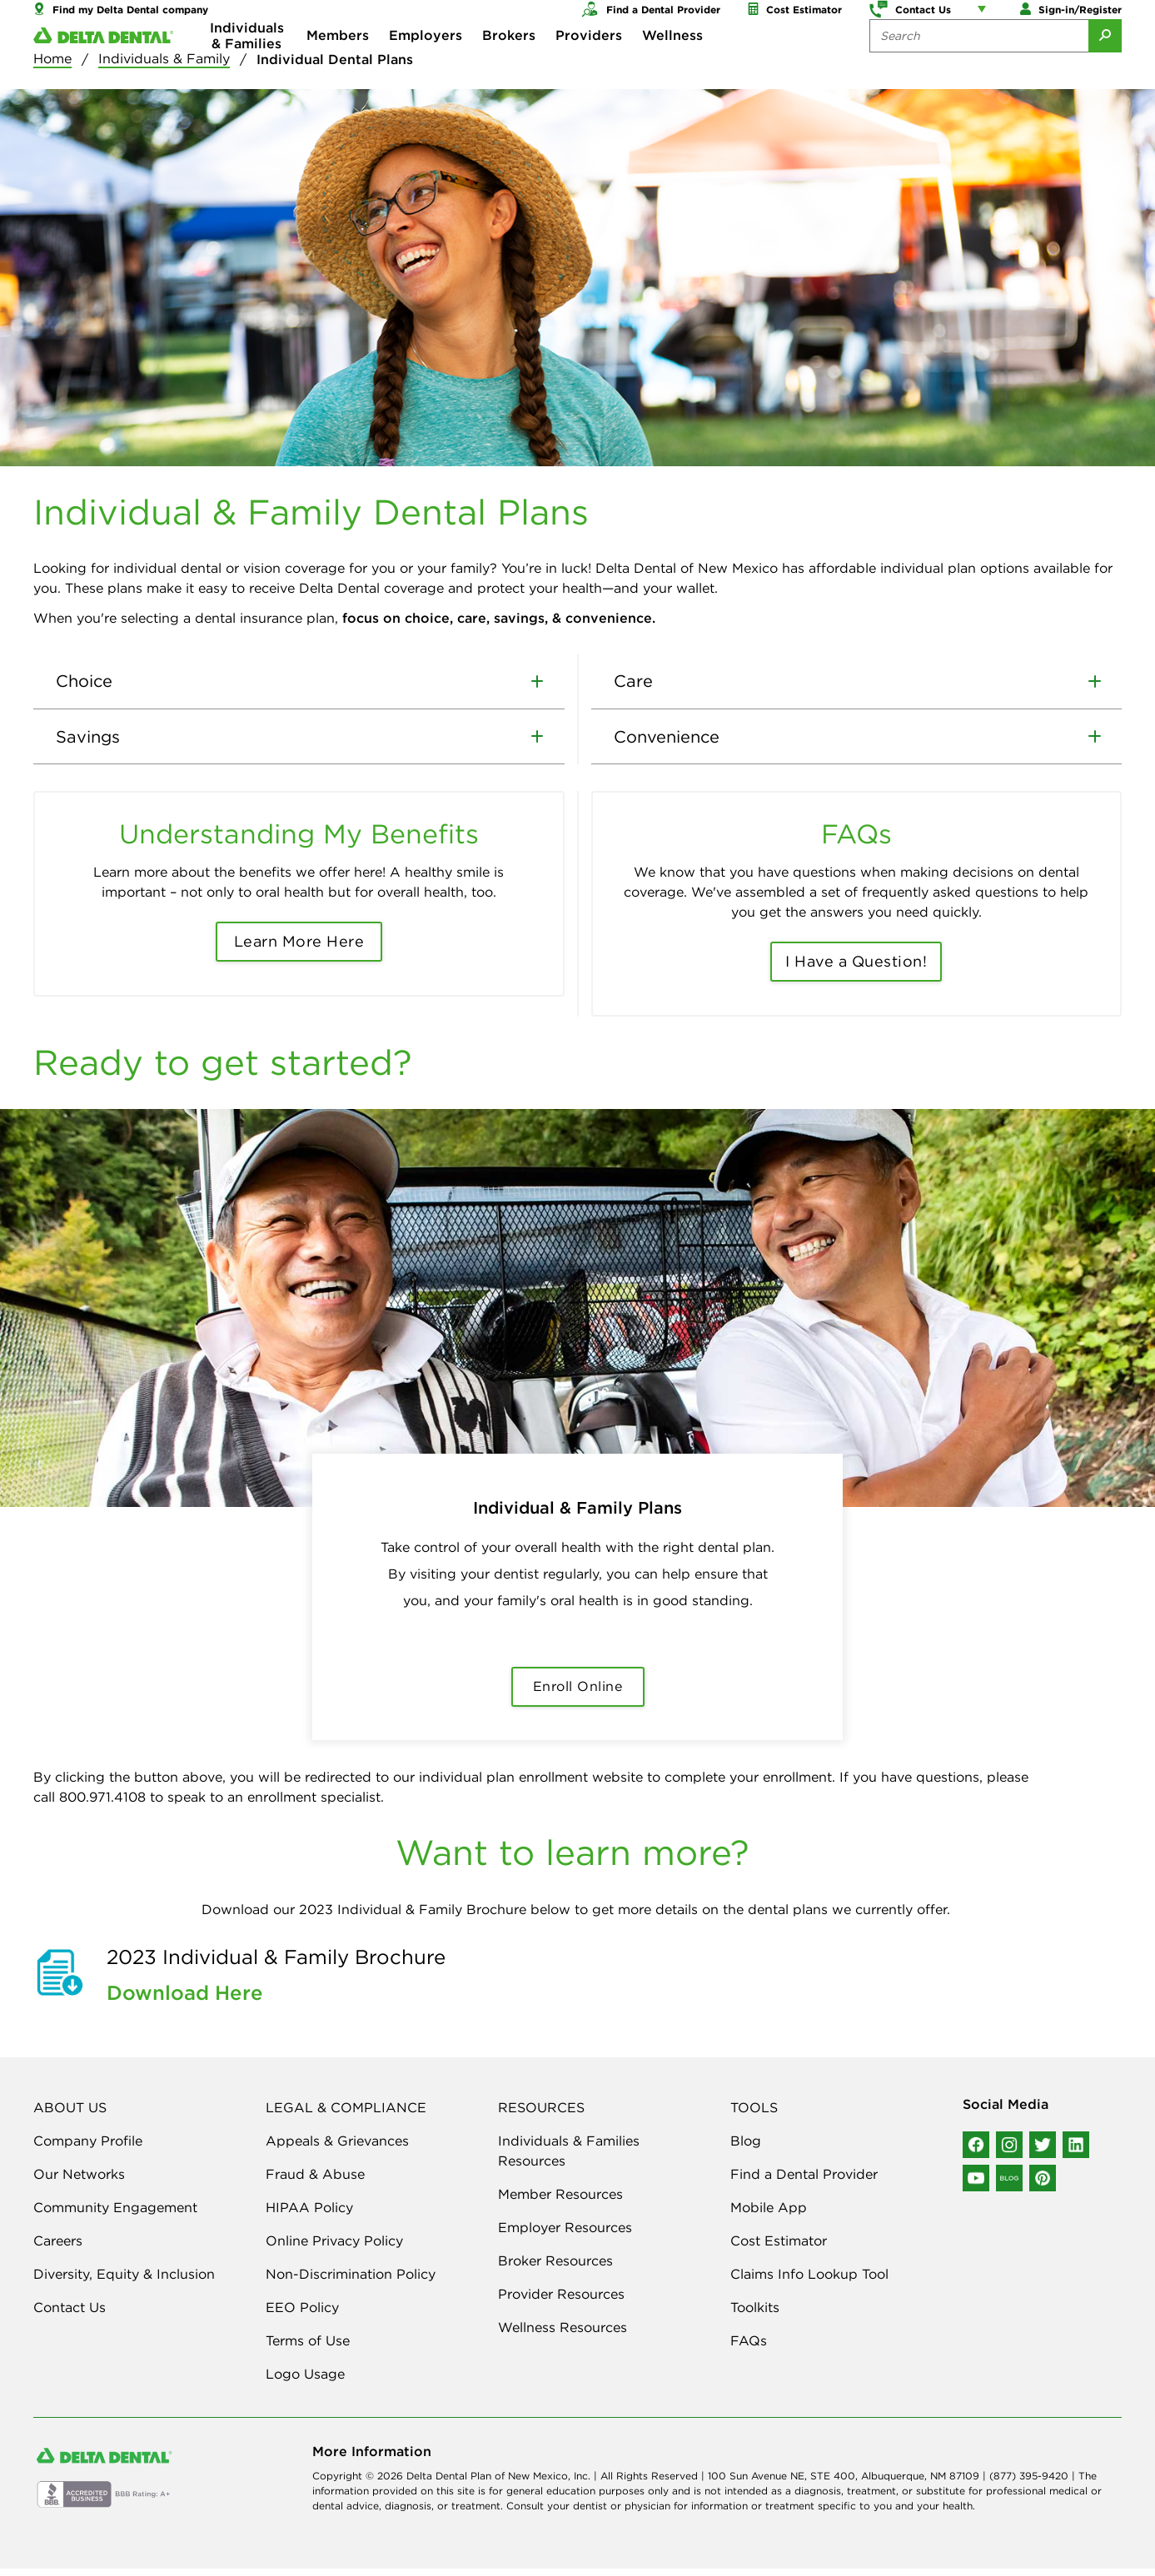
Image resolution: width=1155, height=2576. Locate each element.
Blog (745, 2148)
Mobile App (768, 2214)
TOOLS (754, 2114)
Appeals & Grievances (337, 2148)
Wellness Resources (562, 2334)
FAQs (748, 2348)
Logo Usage (305, 2381)
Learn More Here (299, 949)
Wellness (672, 66)
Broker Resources (555, 2268)
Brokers (508, 66)
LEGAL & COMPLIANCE (346, 2114)
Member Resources (560, 2201)
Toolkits (754, 2314)
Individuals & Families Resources (569, 2158)
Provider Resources (561, 2301)
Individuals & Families (247, 66)
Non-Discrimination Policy (351, 2281)
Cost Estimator (778, 2248)
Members (337, 66)
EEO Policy (302, 2314)
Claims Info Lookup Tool (809, 2281)
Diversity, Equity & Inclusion (124, 2281)
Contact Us (69, 2314)
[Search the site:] (978, 66)
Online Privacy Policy (334, 2248)
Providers (588, 66)
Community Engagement (115, 2214)
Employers (425, 66)
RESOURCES (541, 2114)
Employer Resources (565, 2234)
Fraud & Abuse (315, 2181)
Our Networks (79, 2181)
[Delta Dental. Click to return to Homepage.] (103, 67)
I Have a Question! (856, 969)
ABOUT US (70, 2114)
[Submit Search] (1105, 66)
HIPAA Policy (309, 2214)
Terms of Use (308, 2348)
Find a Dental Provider (804, 2181)
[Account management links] (985, 16)
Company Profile (87, 2148)
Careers (57, 2248)
